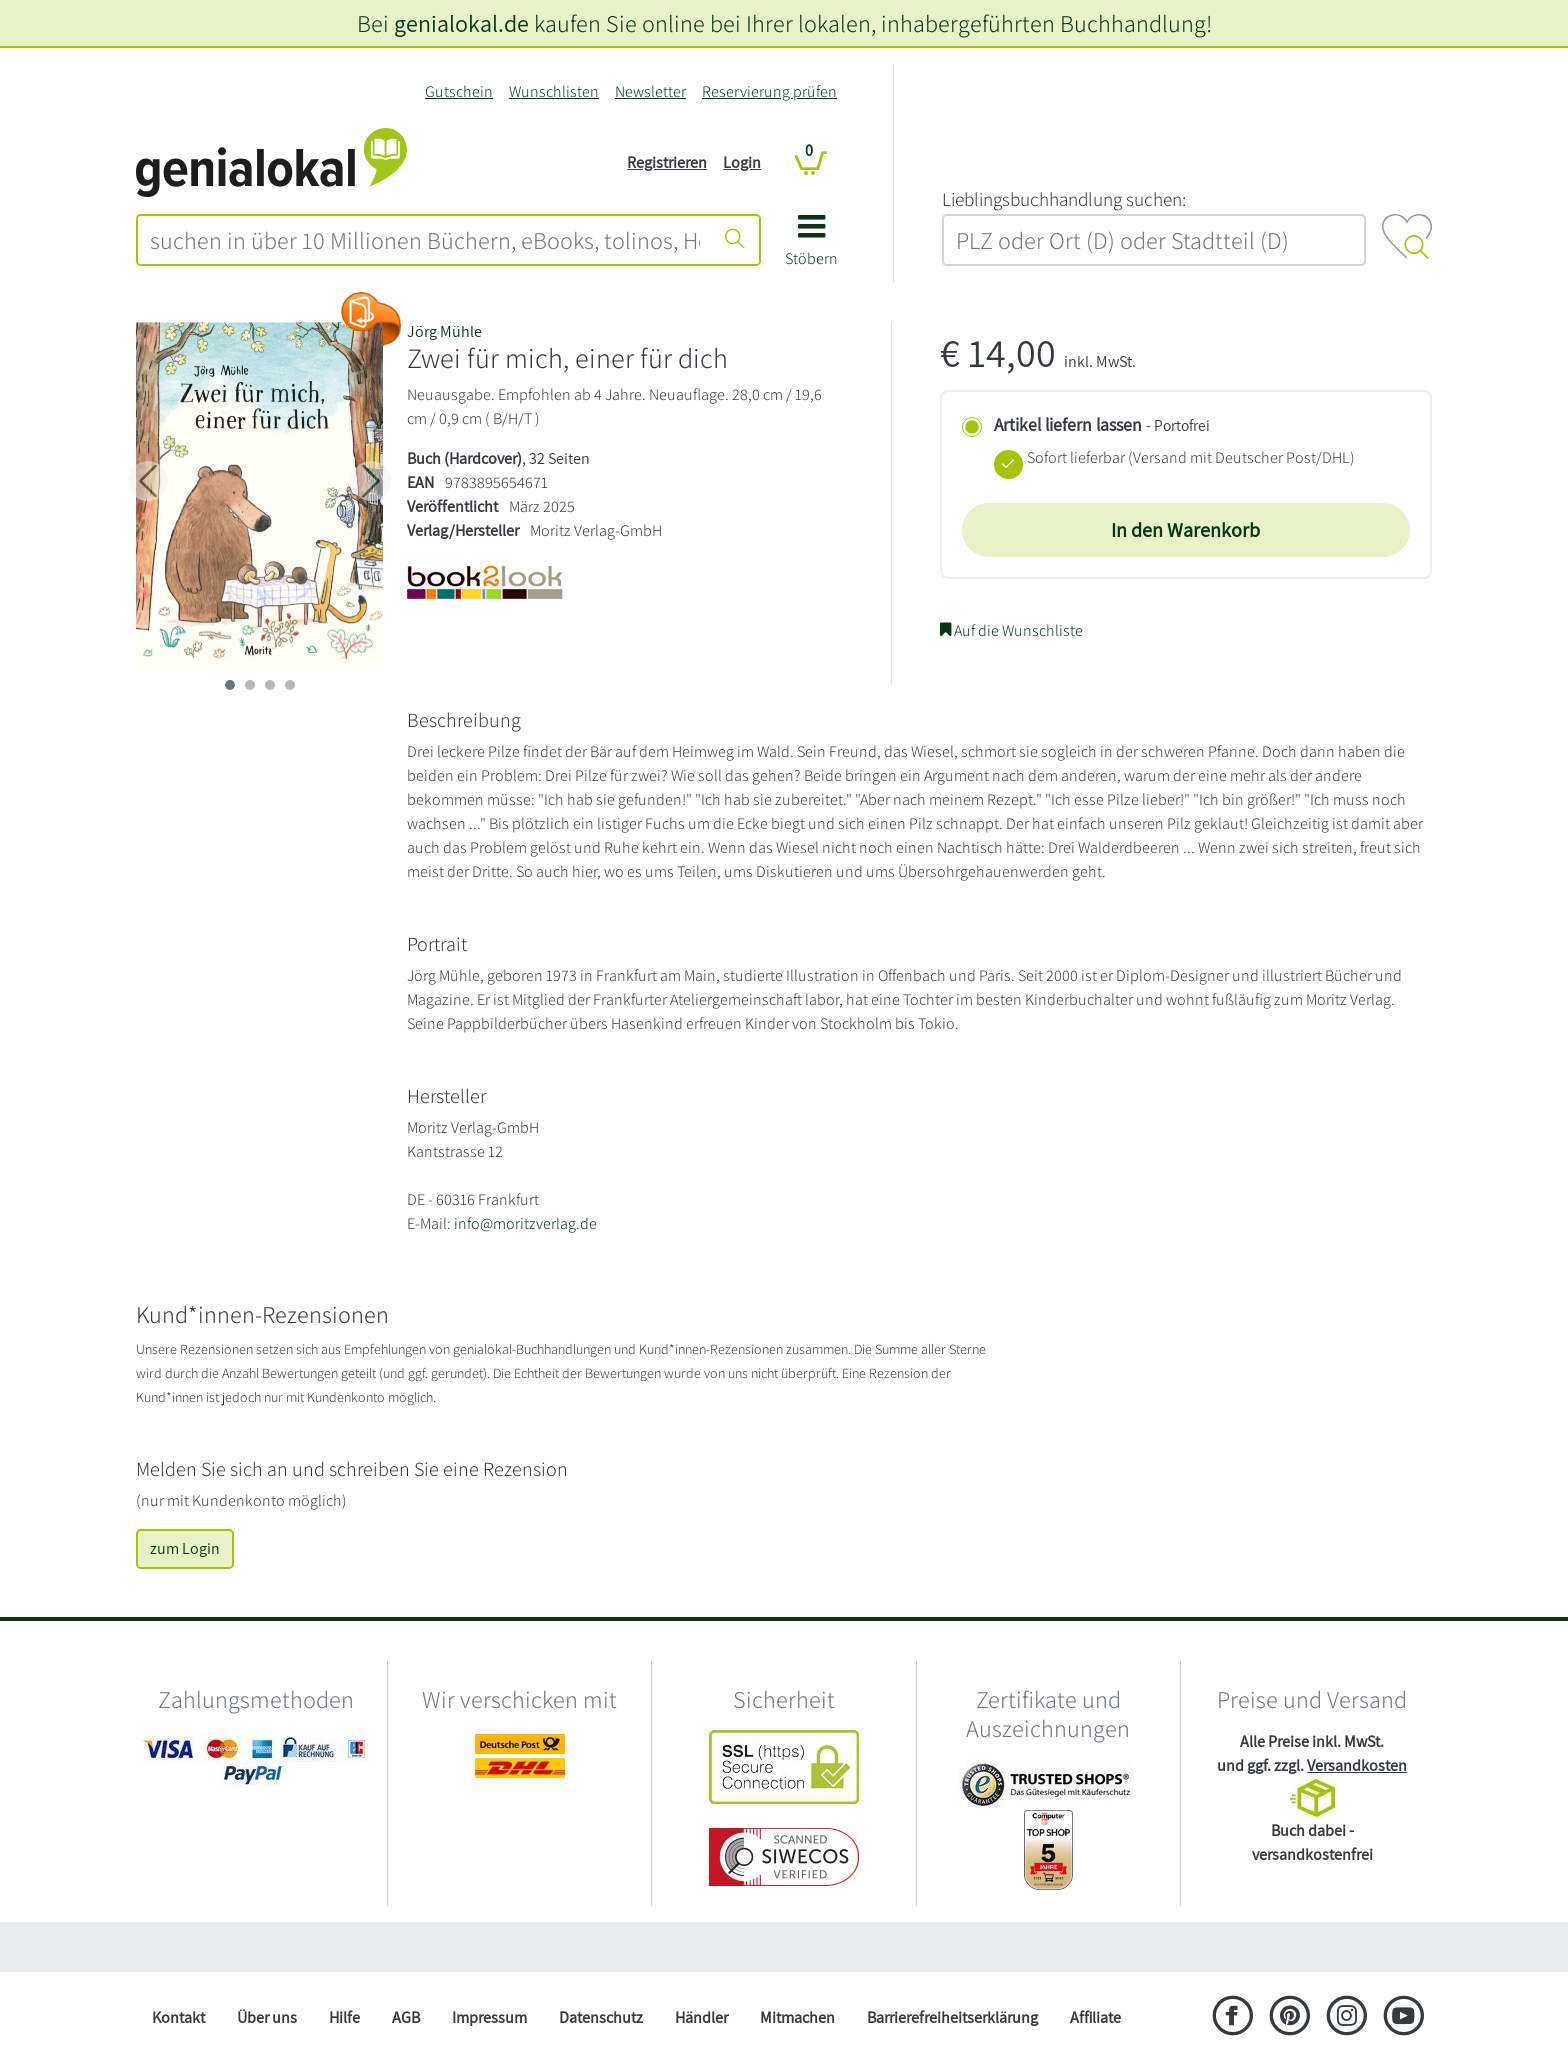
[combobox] (425, 240)
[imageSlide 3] (290, 685)
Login (742, 162)
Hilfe (344, 2017)
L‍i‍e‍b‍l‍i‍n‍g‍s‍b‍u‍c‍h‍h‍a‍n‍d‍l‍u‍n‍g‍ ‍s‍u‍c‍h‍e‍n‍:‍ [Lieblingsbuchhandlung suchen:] (1064, 199)
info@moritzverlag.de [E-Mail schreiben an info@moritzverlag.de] (525, 1223)
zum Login (185, 1548)
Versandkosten (1357, 1765)
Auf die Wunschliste (1011, 630)
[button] (811, 247)
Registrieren (667, 162)
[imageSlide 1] (250, 685)
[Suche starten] (735, 240)
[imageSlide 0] (230, 685)
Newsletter (650, 91)
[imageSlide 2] (270, 685)
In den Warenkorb (1185, 530)
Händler (701, 2017)
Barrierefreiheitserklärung (952, 2017)
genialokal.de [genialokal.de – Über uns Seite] (461, 23)
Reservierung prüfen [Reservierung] (769, 91)
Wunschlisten (554, 91)
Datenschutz (601, 2017)
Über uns (267, 2017)
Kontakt (178, 2017)
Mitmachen (797, 2017)
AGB (406, 2017)
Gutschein (459, 91)
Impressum (489, 2017)
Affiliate (1095, 2017)
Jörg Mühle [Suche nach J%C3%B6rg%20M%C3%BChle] (444, 331)
